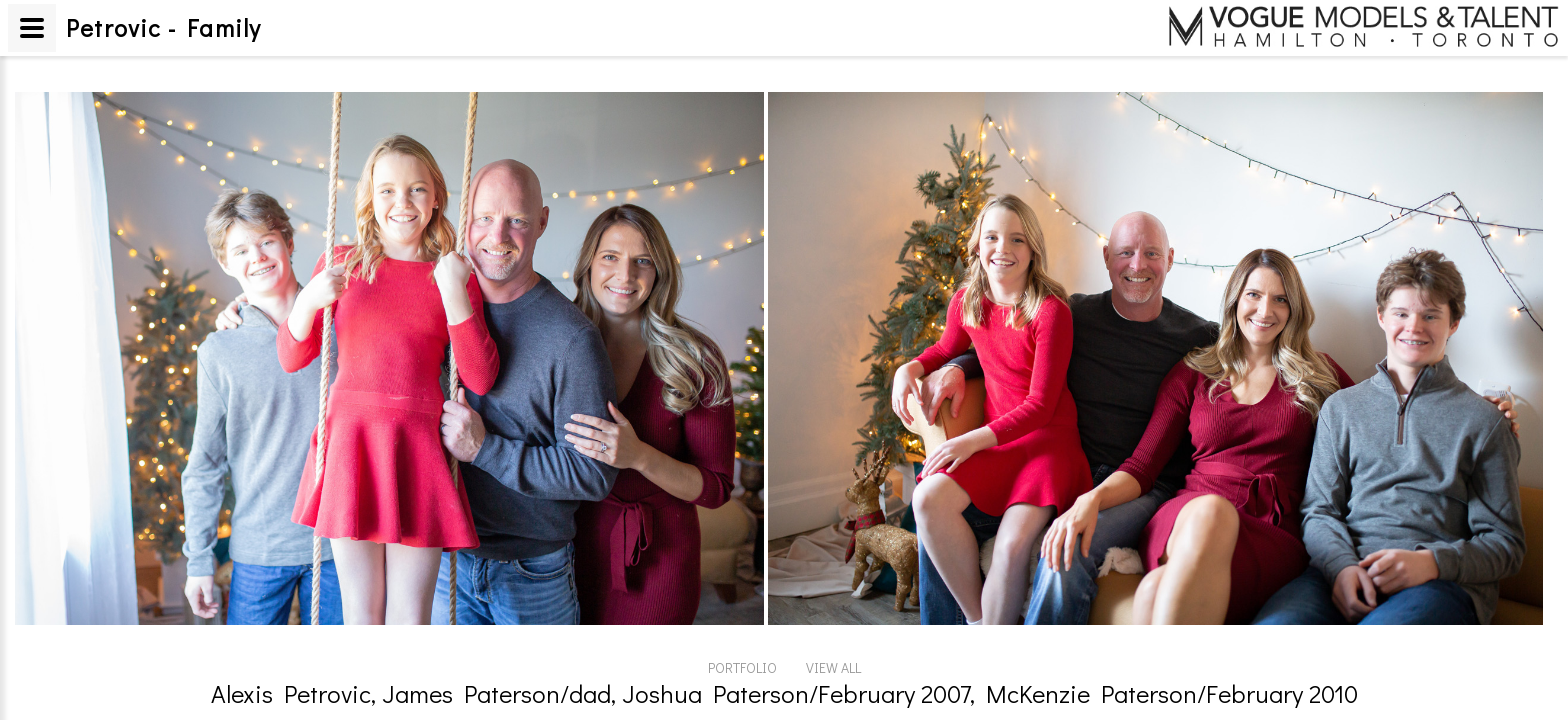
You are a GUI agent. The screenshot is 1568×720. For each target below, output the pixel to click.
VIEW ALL (833, 667)
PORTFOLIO (742, 667)
